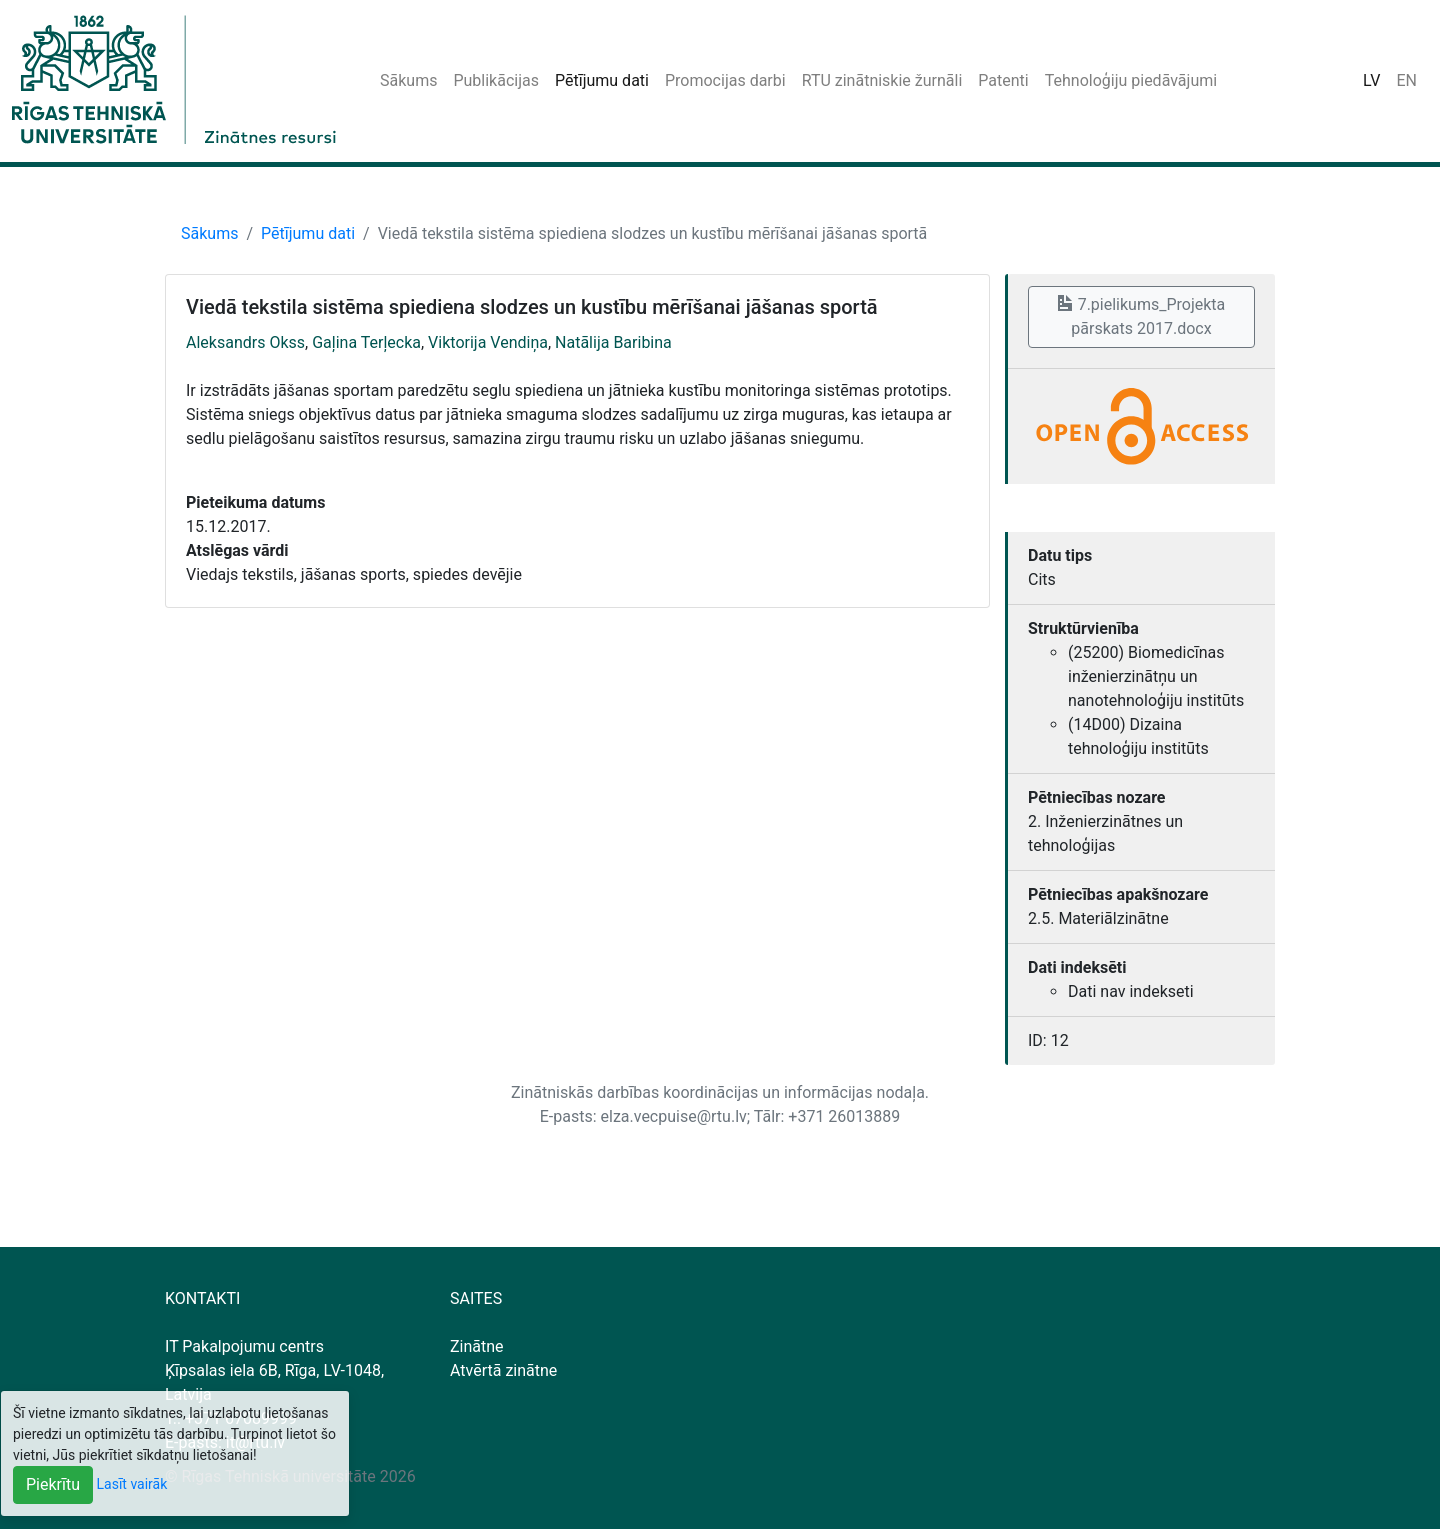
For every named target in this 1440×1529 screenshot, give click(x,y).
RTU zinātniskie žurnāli (882, 80)
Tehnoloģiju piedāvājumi (1131, 80)
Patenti (1003, 80)
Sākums (408, 80)
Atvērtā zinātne (503, 1370)
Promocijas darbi (725, 80)
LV (1371, 80)
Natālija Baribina (613, 342)
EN (1406, 80)
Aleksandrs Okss (245, 342)
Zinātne (477, 1346)
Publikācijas (496, 80)
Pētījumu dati (602, 80)
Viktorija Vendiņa (488, 342)
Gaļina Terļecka (366, 342)
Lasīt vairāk (132, 1484)
